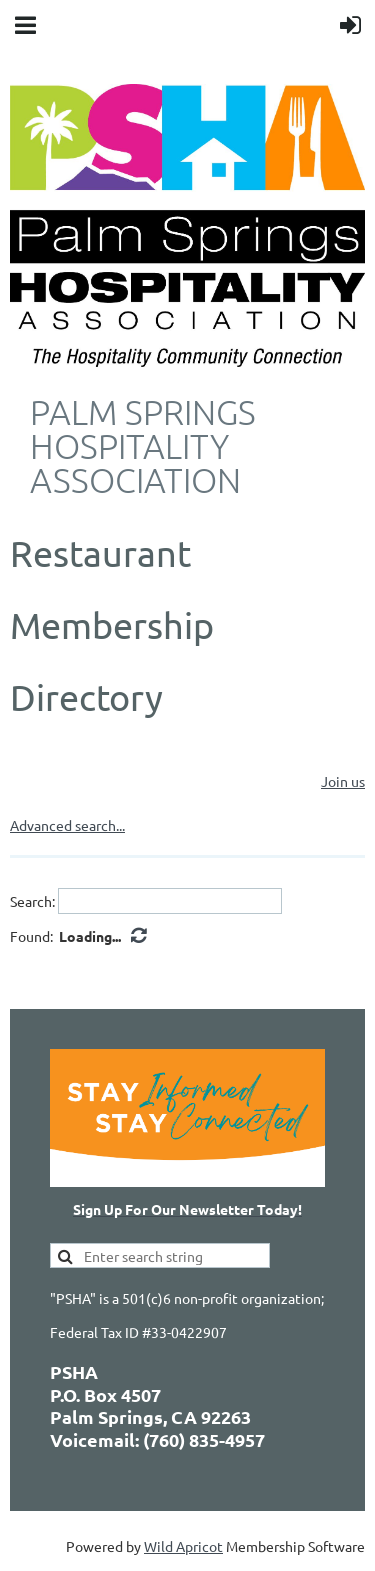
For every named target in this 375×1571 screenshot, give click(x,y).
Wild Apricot (183, 1546)
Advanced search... (67, 825)
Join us (343, 781)
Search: (32, 901)
